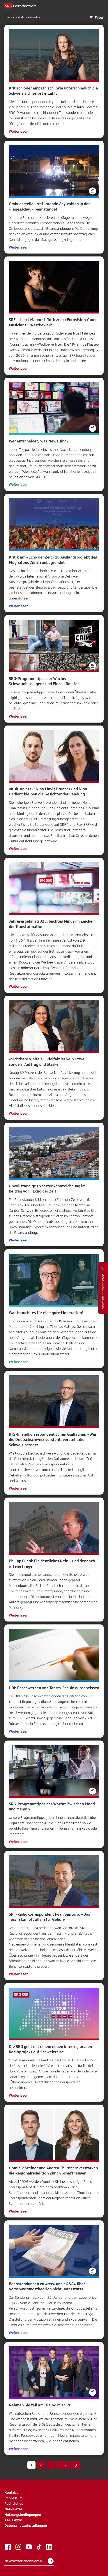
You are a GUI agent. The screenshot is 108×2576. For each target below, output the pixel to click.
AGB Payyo (13, 2520)
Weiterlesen (18, 131)
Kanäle (20, 17)
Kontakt (11, 2492)
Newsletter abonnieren (29, 2561)
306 (62, 2465)
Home (8, 17)
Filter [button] (96, 17)
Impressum (13, 2498)
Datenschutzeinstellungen (25, 2525)
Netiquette (13, 2509)
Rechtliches (13, 2503)
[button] (101, 6)
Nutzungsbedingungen (22, 2515)
